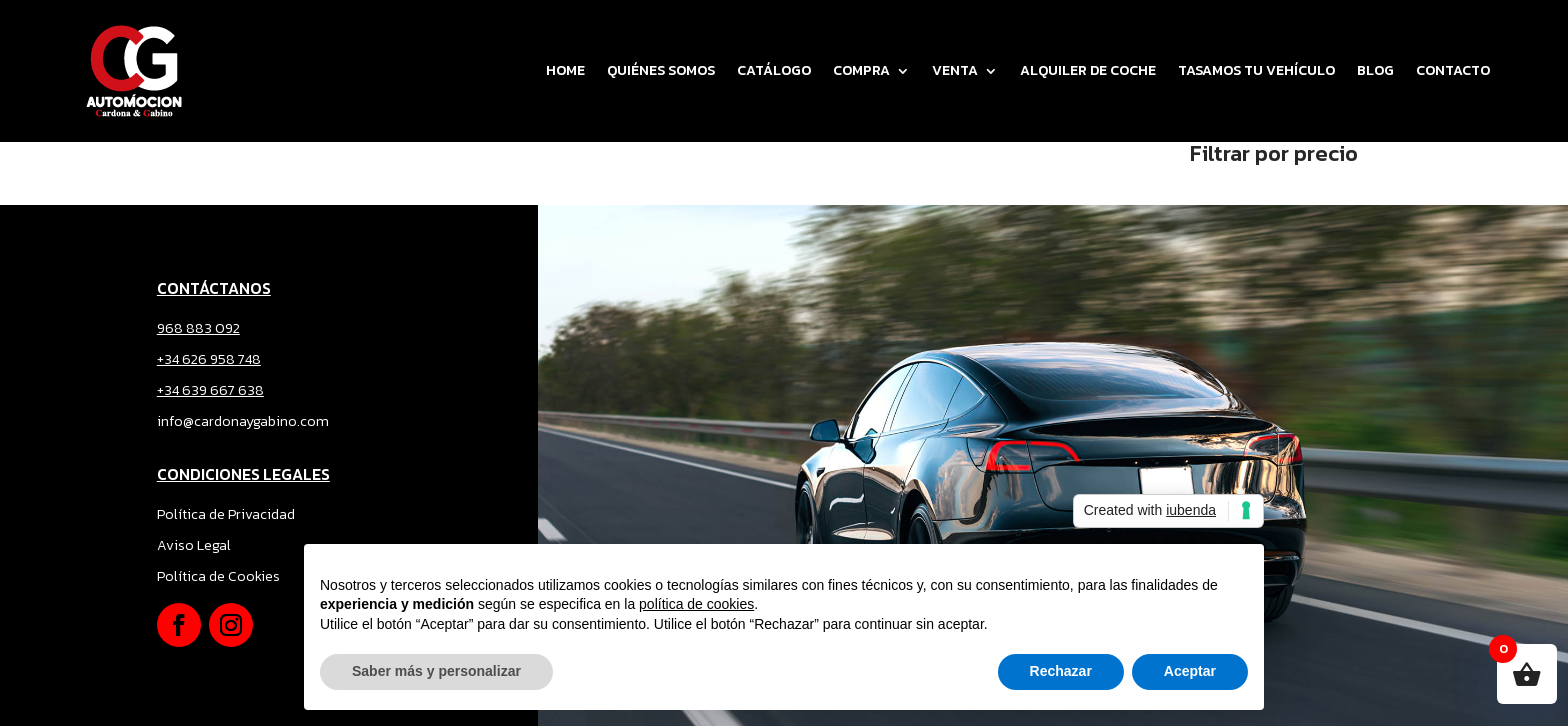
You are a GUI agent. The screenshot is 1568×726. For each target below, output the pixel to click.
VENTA (955, 70)
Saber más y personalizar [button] (436, 671)
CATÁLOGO (774, 70)
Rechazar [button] (1061, 671)
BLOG (1375, 70)
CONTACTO (1453, 70)
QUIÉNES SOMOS (661, 70)
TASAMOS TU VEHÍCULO (1256, 70)
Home (565, 70)
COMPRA (861, 70)
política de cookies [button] (696, 604)
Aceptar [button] (1190, 671)
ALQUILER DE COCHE (1088, 70)
